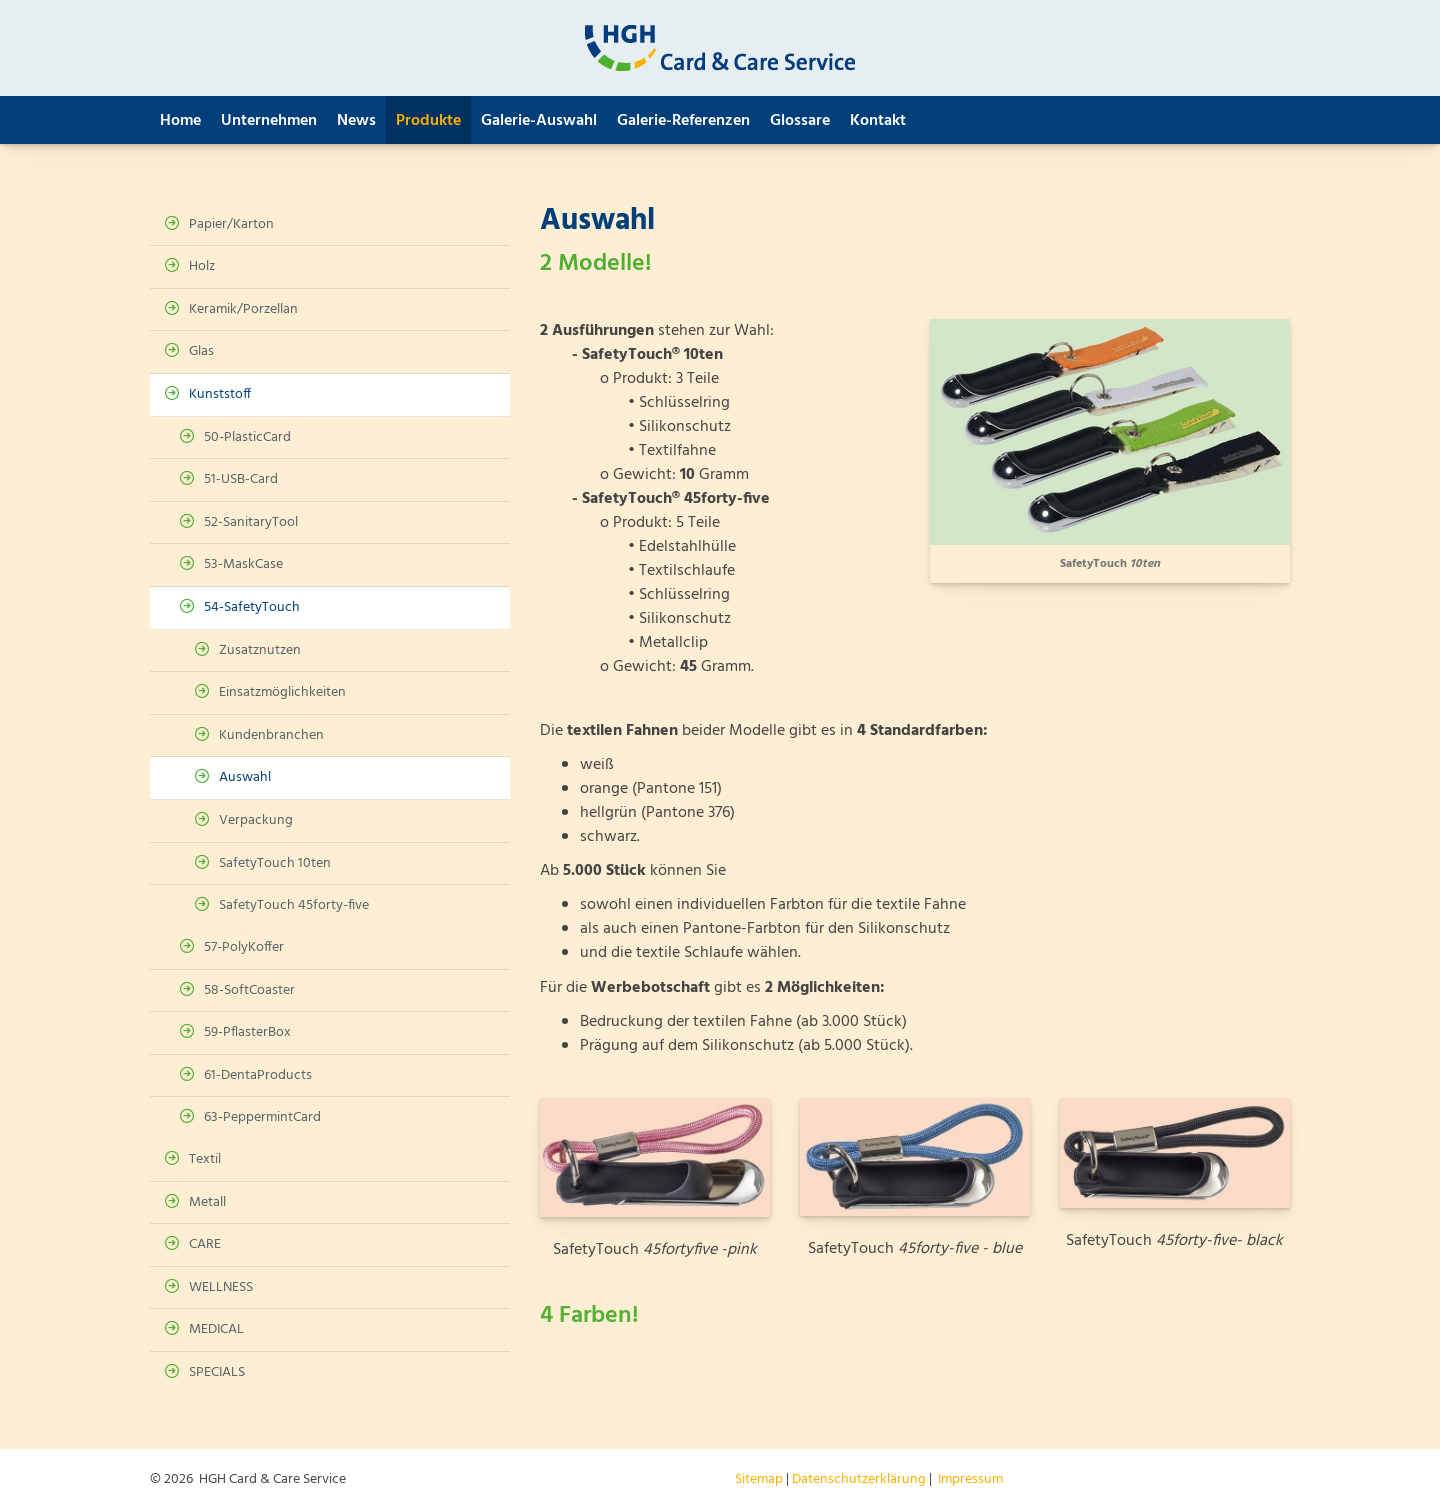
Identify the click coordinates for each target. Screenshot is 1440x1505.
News (356, 121)
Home (180, 121)
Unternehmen (269, 121)
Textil (205, 1159)
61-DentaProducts (258, 1075)
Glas (201, 351)
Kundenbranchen (271, 735)
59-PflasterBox (247, 1032)
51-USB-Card (241, 479)
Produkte (428, 121)
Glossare (800, 121)
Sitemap (759, 1479)
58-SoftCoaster (249, 990)
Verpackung (256, 820)
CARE (205, 1244)
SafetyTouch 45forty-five (294, 905)
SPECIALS (217, 1372)
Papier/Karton (231, 224)
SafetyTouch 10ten (275, 863)
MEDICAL (216, 1329)
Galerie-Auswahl (539, 121)
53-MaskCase (243, 564)
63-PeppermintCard (262, 1117)
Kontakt (878, 121)
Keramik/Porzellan (243, 309)
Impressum (970, 1479)
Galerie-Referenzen (683, 121)
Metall (207, 1202)
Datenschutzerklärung (859, 1479)
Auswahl (245, 777)
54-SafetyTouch (252, 607)
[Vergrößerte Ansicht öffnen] (1110, 432)
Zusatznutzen (260, 650)
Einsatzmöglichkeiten (282, 692)
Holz (202, 266)
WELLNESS (221, 1287)
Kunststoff (220, 394)
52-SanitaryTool (251, 522)
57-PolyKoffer (244, 947)
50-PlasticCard (247, 437)
